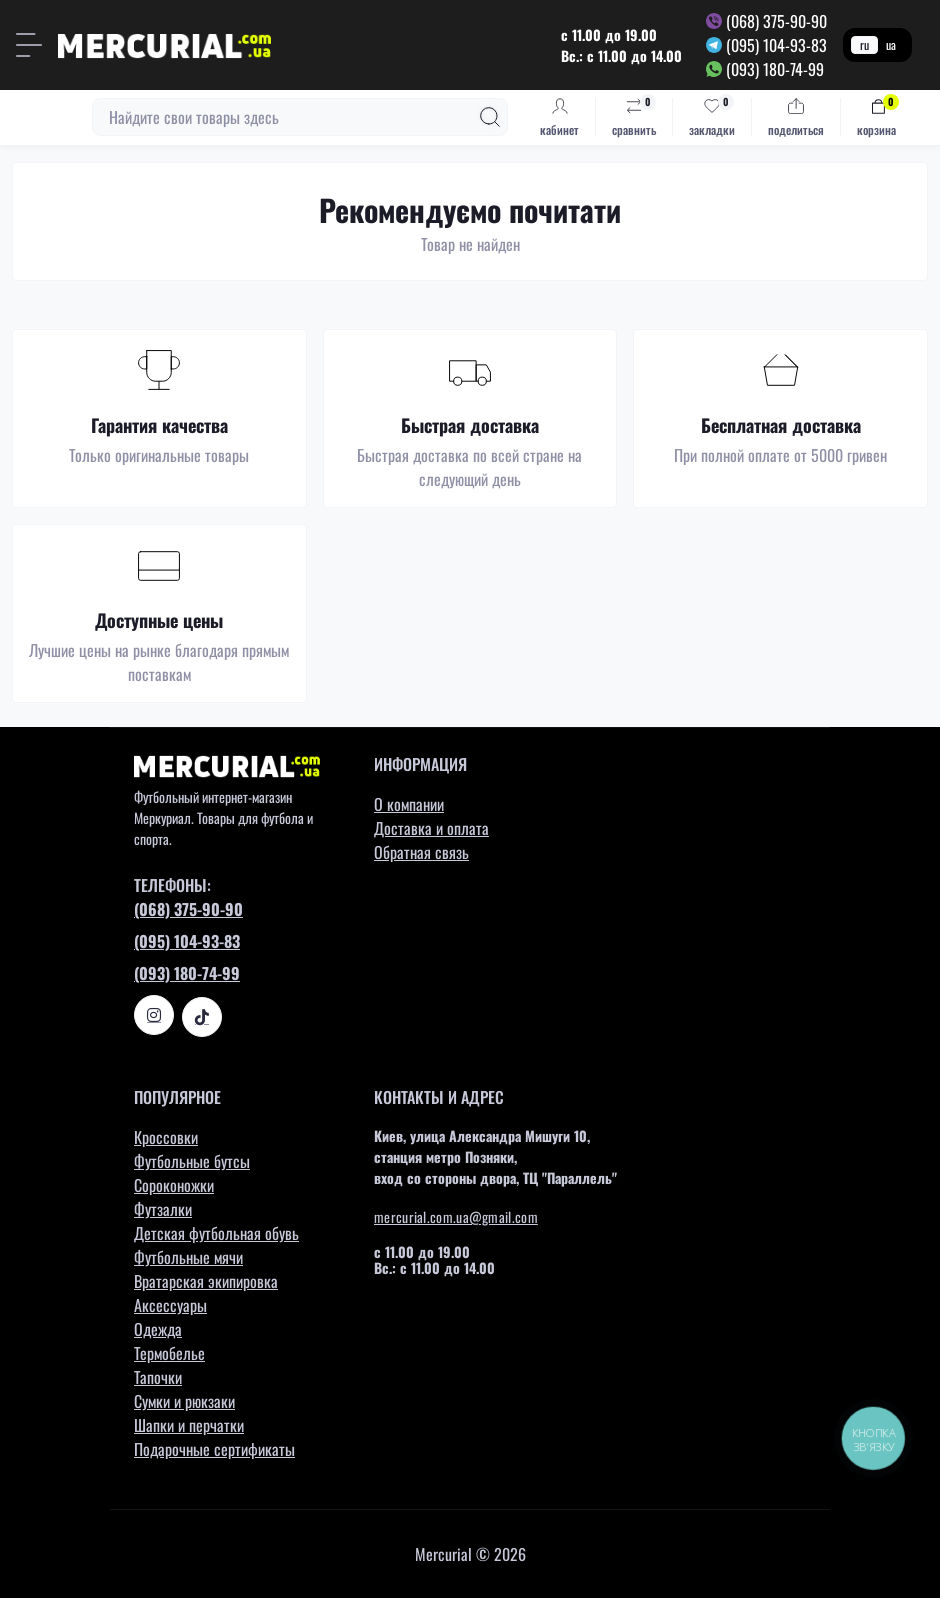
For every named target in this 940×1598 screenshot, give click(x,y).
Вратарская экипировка (206, 1281)
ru (864, 44)
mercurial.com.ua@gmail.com (456, 1216)
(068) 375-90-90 (776, 21)
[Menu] (29, 45)
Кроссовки (166, 1137)
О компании (409, 804)
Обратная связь (421, 852)
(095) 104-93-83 (776, 45)
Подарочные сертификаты (214, 1449)
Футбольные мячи (188, 1257)
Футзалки (163, 1209)
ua (891, 45)
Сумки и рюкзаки (184, 1401)
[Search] (490, 117)
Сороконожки (174, 1185)
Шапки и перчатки (189, 1425)
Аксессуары (170, 1305)
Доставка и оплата (431, 828)
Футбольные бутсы (192, 1161)
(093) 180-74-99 (775, 69)
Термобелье (169, 1353)
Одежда (158, 1329)
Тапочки (158, 1377)
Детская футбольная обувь (216, 1233)
